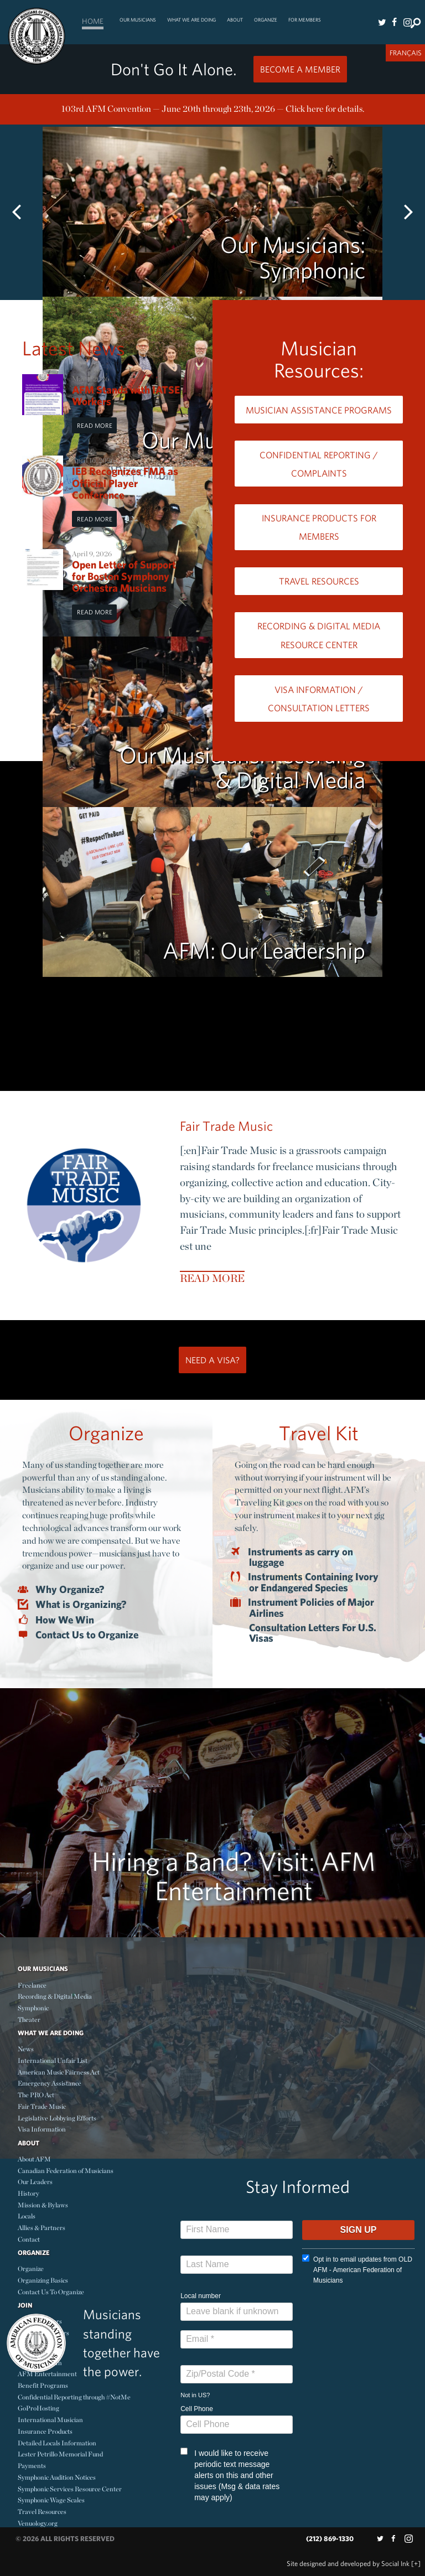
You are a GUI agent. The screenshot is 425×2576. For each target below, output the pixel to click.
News (26, 2049)
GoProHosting (38, 2408)
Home (92, 21)
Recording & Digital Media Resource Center (318, 634)
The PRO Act (36, 2095)
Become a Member (300, 69)
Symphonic (33, 2008)
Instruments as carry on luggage (301, 1557)
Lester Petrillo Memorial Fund (60, 2454)
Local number (200, 2296)
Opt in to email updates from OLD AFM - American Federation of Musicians (357, 2269)
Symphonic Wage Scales (51, 2500)
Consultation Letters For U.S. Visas (312, 1632)
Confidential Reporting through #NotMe (74, 2397)
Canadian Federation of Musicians (65, 2170)
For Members (304, 20)
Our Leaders (35, 2181)
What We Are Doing (191, 20)
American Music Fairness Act (59, 2072)
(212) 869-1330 (330, 2538)
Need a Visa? (212, 1360)
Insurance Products (45, 2431)
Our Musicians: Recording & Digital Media (242, 767)
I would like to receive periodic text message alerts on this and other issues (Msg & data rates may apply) (229, 2475)
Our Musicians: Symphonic (292, 257)
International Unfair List (52, 2060)
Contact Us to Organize (87, 1635)
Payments (32, 2465)
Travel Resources (319, 581)
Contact (29, 2239)
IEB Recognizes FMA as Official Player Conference (125, 482)
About (235, 20)
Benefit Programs (43, 2385)
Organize (265, 20)
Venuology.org (38, 2523)
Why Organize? (70, 1589)
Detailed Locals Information (57, 2443)
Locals (26, 2216)
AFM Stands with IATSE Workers (126, 395)
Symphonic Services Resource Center (70, 2489)
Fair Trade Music (226, 1126)
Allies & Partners (41, 2227)
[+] (416, 2563)
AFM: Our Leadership (264, 950)
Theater (29, 2019)
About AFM (34, 2159)
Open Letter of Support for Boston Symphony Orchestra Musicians (124, 576)
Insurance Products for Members (319, 527)
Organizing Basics (43, 2280)
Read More (94, 425)
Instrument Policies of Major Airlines (311, 1607)
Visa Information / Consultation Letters (319, 698)
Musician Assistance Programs (319, 410)
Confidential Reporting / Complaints (319, 463)
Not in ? (195, 2395)
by (348, 2563)
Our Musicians (138, 20)
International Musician (50, 2419)
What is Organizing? (81, 1604)
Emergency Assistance (49, 2083)
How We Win (65, 1620)
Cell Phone (196, 2409)
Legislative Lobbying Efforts (57, 2118)
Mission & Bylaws (43, 2205)
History (28, 2193)
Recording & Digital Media (55, 1996)
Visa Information (42, 2129)
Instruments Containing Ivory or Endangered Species (314, 1581)
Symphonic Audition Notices (57, 2477)
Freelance (32, 1985)
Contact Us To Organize (51, 2292)
